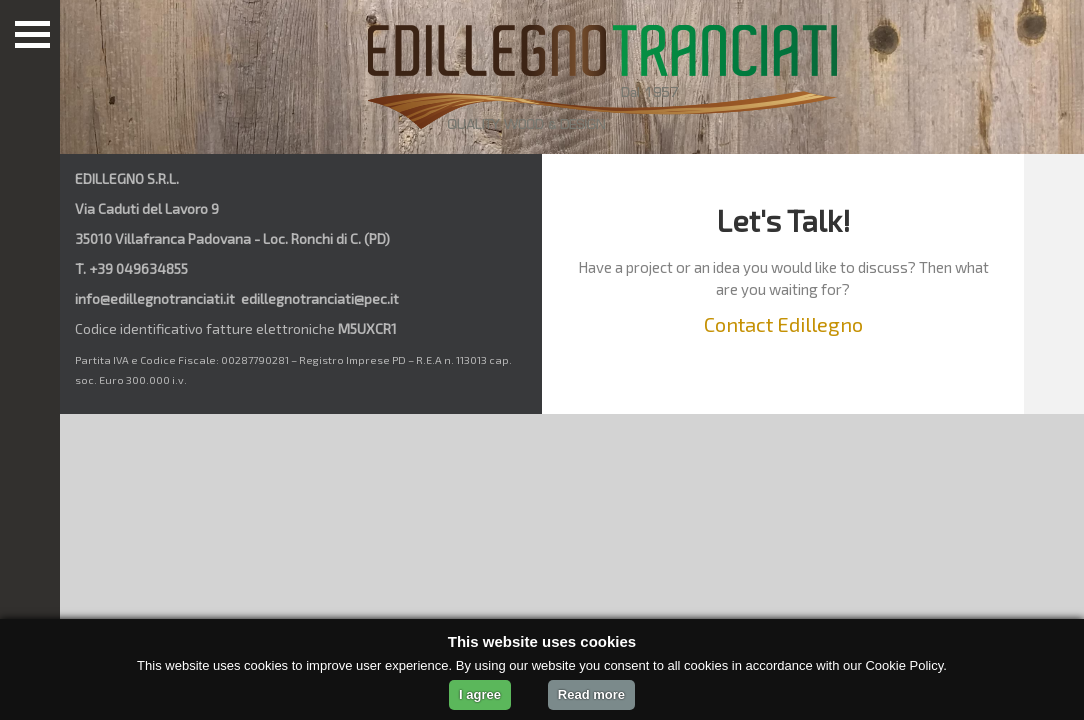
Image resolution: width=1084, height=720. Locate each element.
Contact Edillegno (783, 324)
